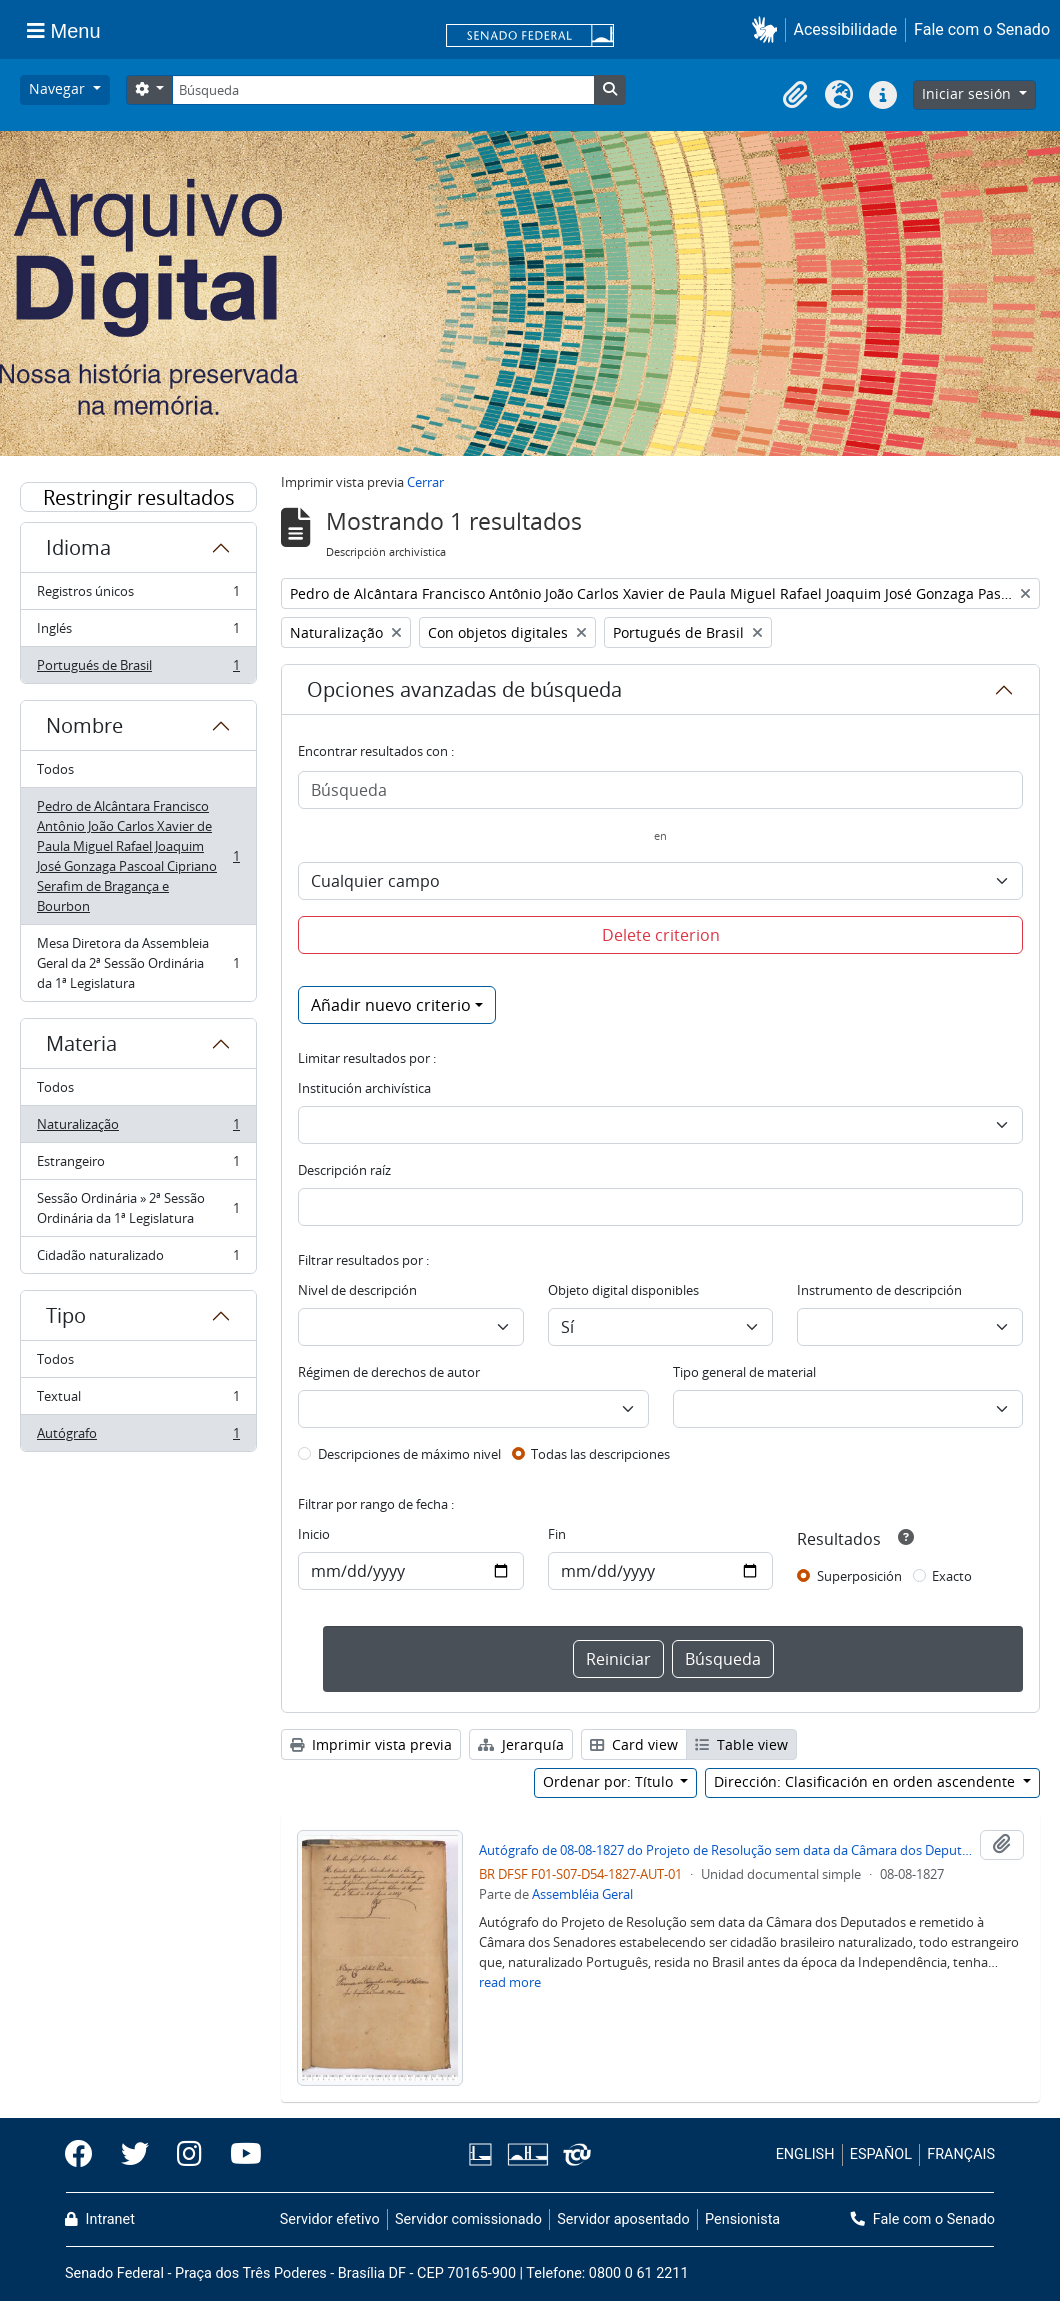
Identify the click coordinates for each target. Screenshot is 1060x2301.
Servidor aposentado (623, 2219)
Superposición (859, 1576)
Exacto (952, 1576)
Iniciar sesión (968, 93)
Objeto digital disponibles (623, 1290)
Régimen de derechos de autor (389, 1372)
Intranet (100, 2219)
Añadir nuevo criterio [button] (391, 1005)
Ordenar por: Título (610, 1781)
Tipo (66, 1315)
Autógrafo (138, 1437)
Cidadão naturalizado (138, 1259)
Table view (741, 1744)
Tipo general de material (744, 1372)
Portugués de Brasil (138, 669)
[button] (768, 29)
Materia (81, 1043)
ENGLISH (805, 2154)
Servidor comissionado (468, 2219)
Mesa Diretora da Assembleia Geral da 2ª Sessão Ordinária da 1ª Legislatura (138, 963)
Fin (557, 1534)
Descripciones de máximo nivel (409, 1454)
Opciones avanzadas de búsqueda (464, 689)
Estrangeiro (138, 1165)
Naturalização (138, 1128)
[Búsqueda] (383, 90)
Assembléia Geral (582, 1894)
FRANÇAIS (961, 2154)
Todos (55, 769)
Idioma (78, 547)
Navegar (59, 88)
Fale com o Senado (982, 29)
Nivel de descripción (357, 1290)
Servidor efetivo (330, 2219)
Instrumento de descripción (879, 1290)
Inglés (138, 632)
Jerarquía (521, 1744)
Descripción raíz (344, 1170)
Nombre (84, 725)
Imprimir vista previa (371, 1744)
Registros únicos (138, 595)
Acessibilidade (846, 29)
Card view (634, 1744)
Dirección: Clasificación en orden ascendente (866, 1781)
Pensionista (742, 2219)
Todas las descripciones (600, 1454)
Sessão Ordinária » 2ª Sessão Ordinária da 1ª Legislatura (138, 1208)
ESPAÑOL (881, 2154)
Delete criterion (661, 935)
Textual (138, 1400)
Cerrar (425, 482)
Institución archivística (364, 1088)
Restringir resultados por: (139, 498)
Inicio (314, 1534)
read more (510, 1982)
